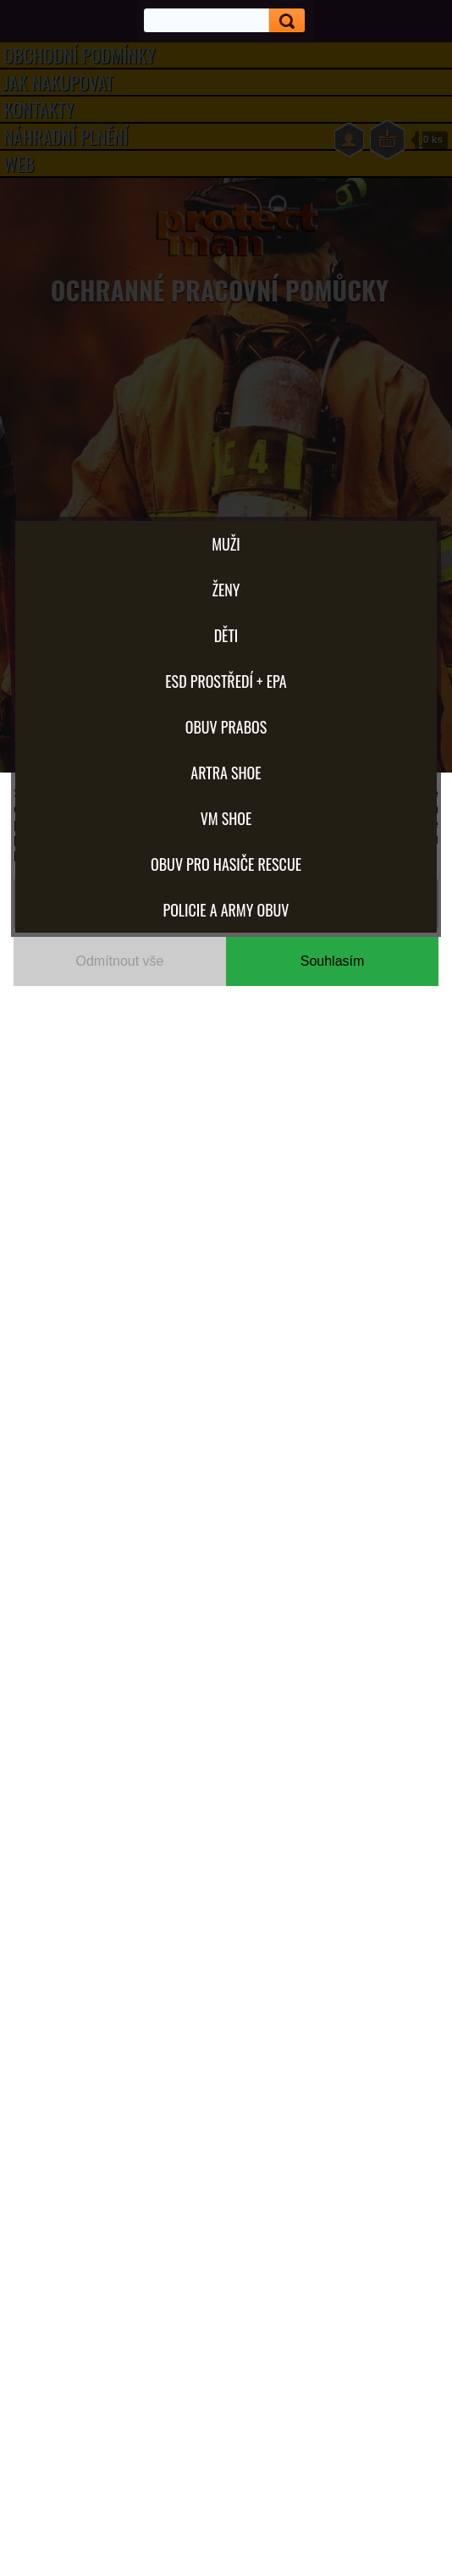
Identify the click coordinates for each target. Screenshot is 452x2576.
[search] (281, 20)
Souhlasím (332, 961)
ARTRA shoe (225, 773)
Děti (226, 635)
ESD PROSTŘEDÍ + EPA (225, 681)
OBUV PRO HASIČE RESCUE (226, 864)
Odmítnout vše (119, 961)
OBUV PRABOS (226, 727)
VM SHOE (226, 818)
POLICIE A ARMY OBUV (226, 910)
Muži (226, 544)
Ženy (226, 590)
